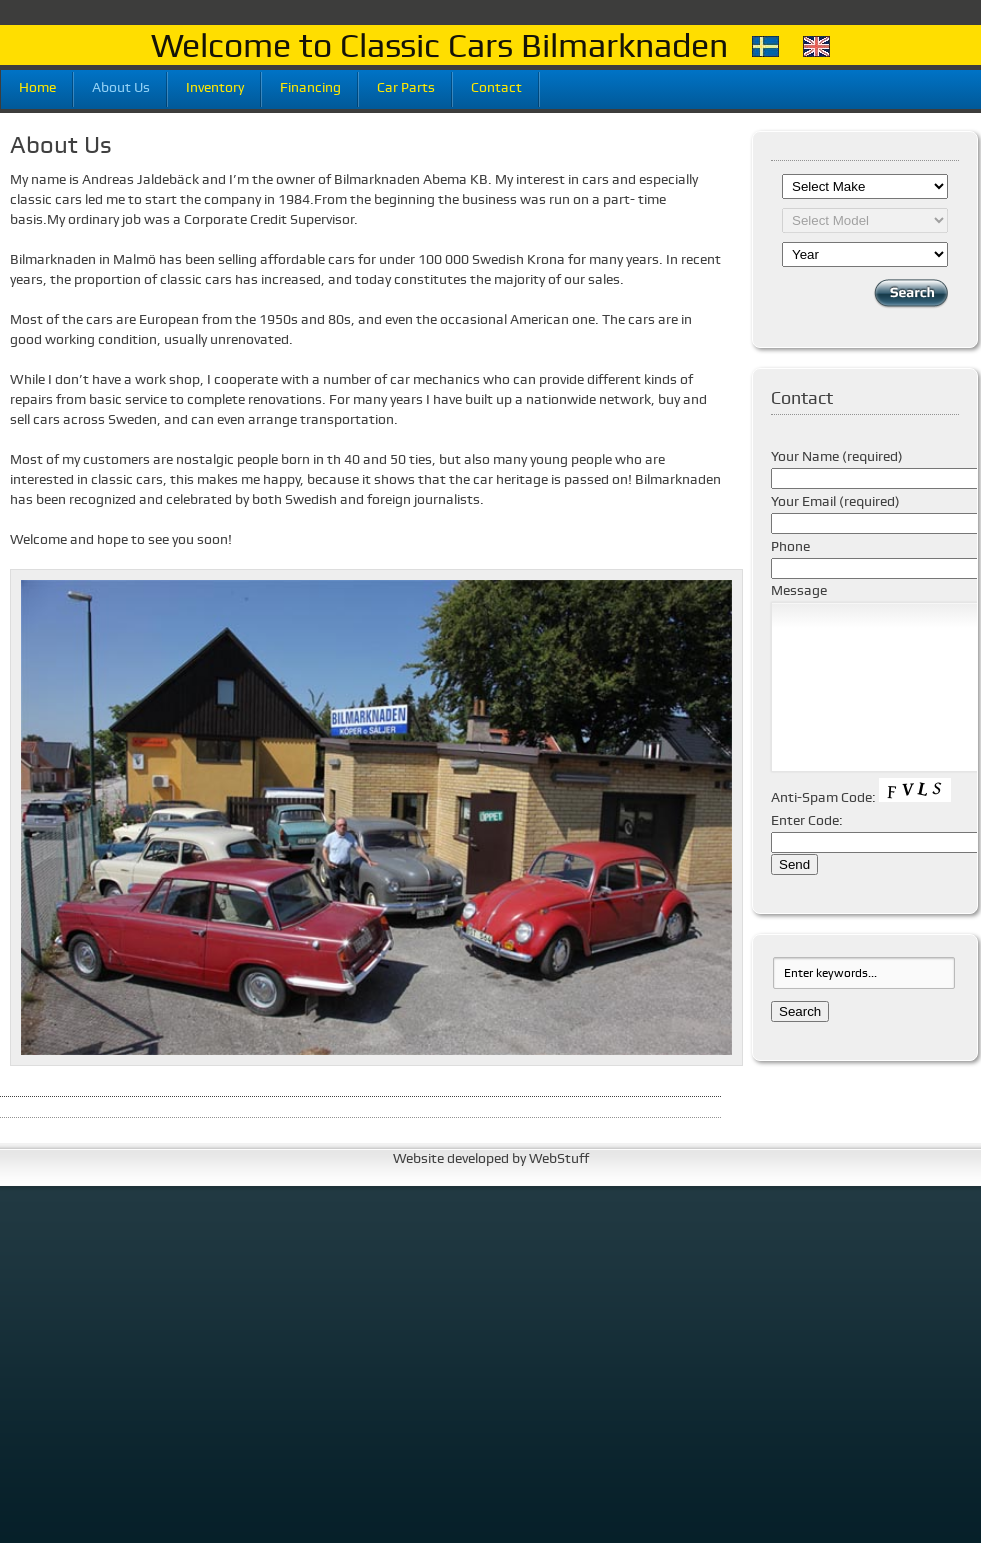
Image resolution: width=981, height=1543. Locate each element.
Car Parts (406, 85)
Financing (310, 85)
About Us (121, 85)
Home (37, 85)
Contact (496, 85)
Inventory (215, 85)
